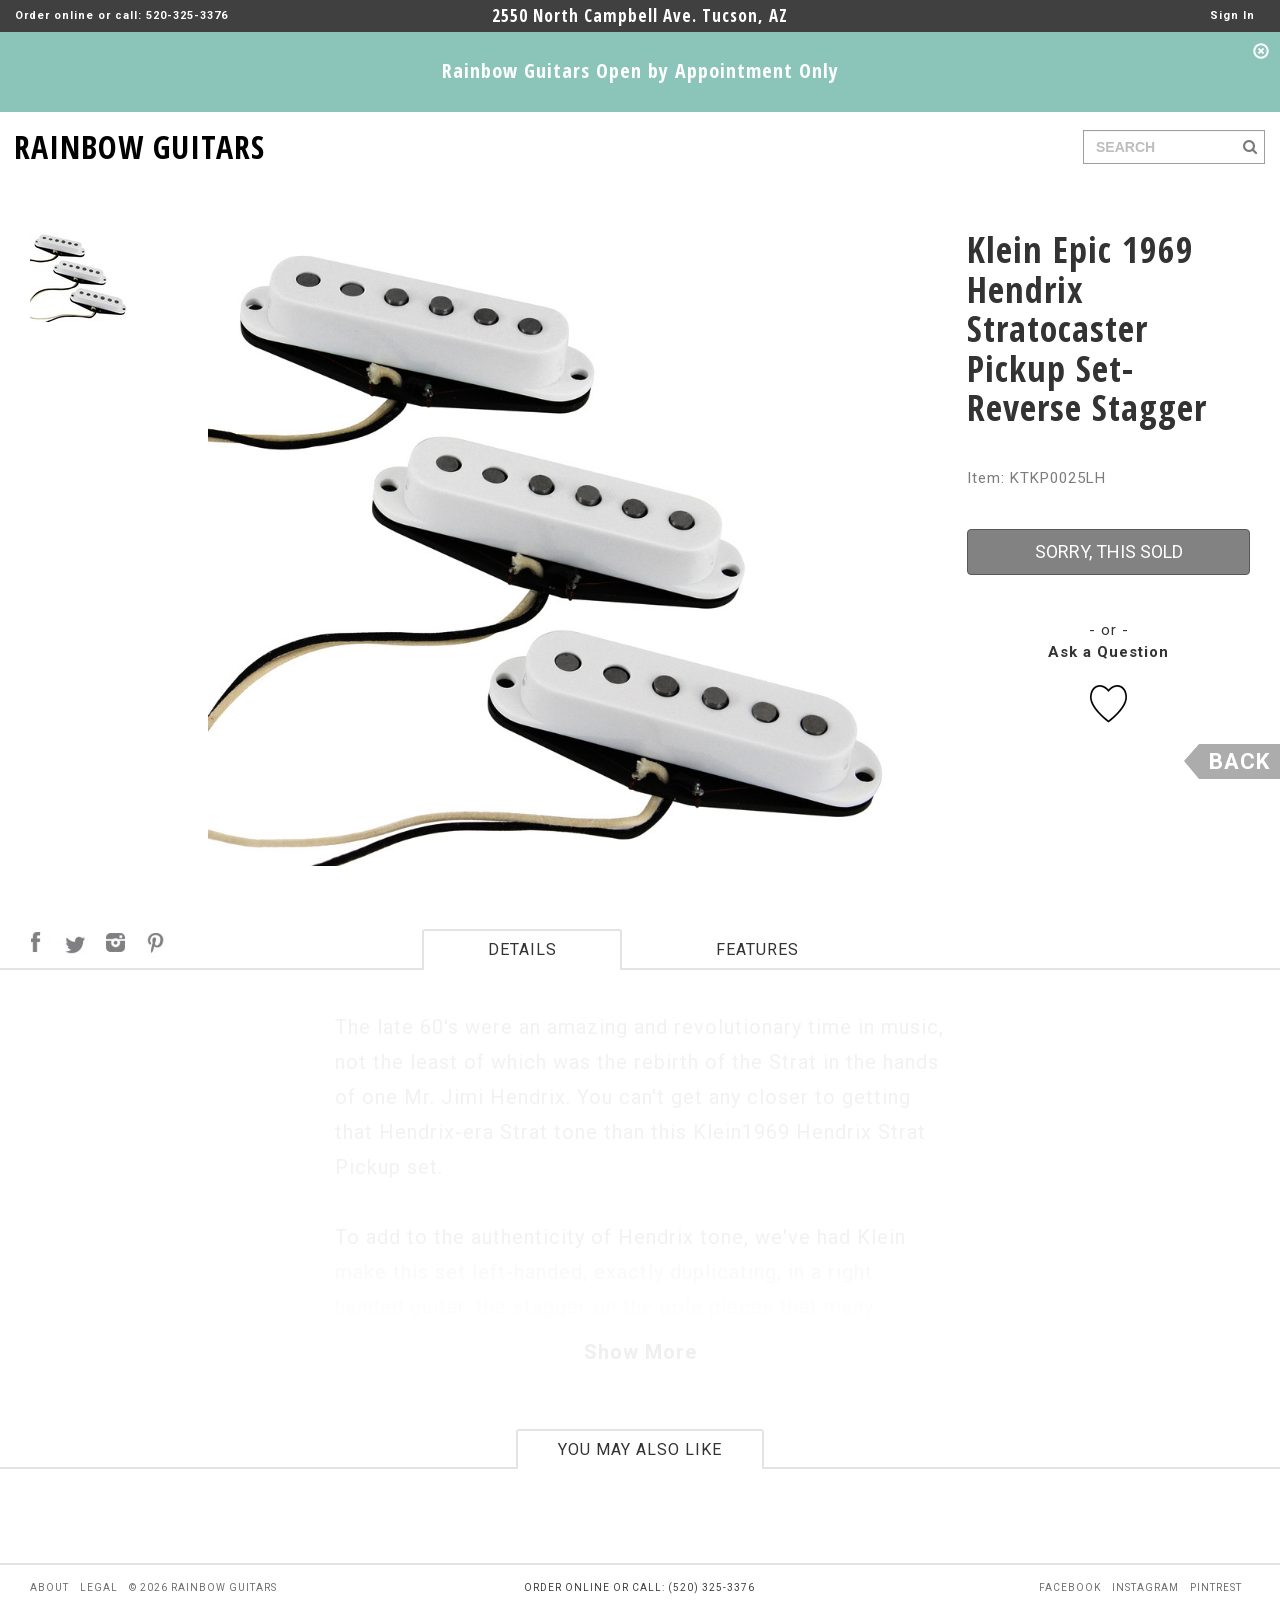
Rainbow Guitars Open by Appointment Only (640, 70)
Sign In (1232, 15)
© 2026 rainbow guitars (203, 1587)
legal (99, 1587)
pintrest (1216, 1587)
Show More (640, 1352)
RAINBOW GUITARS (139, 143)
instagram (1145, 1587)
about (49, 1587)
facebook (1070, 1587)
